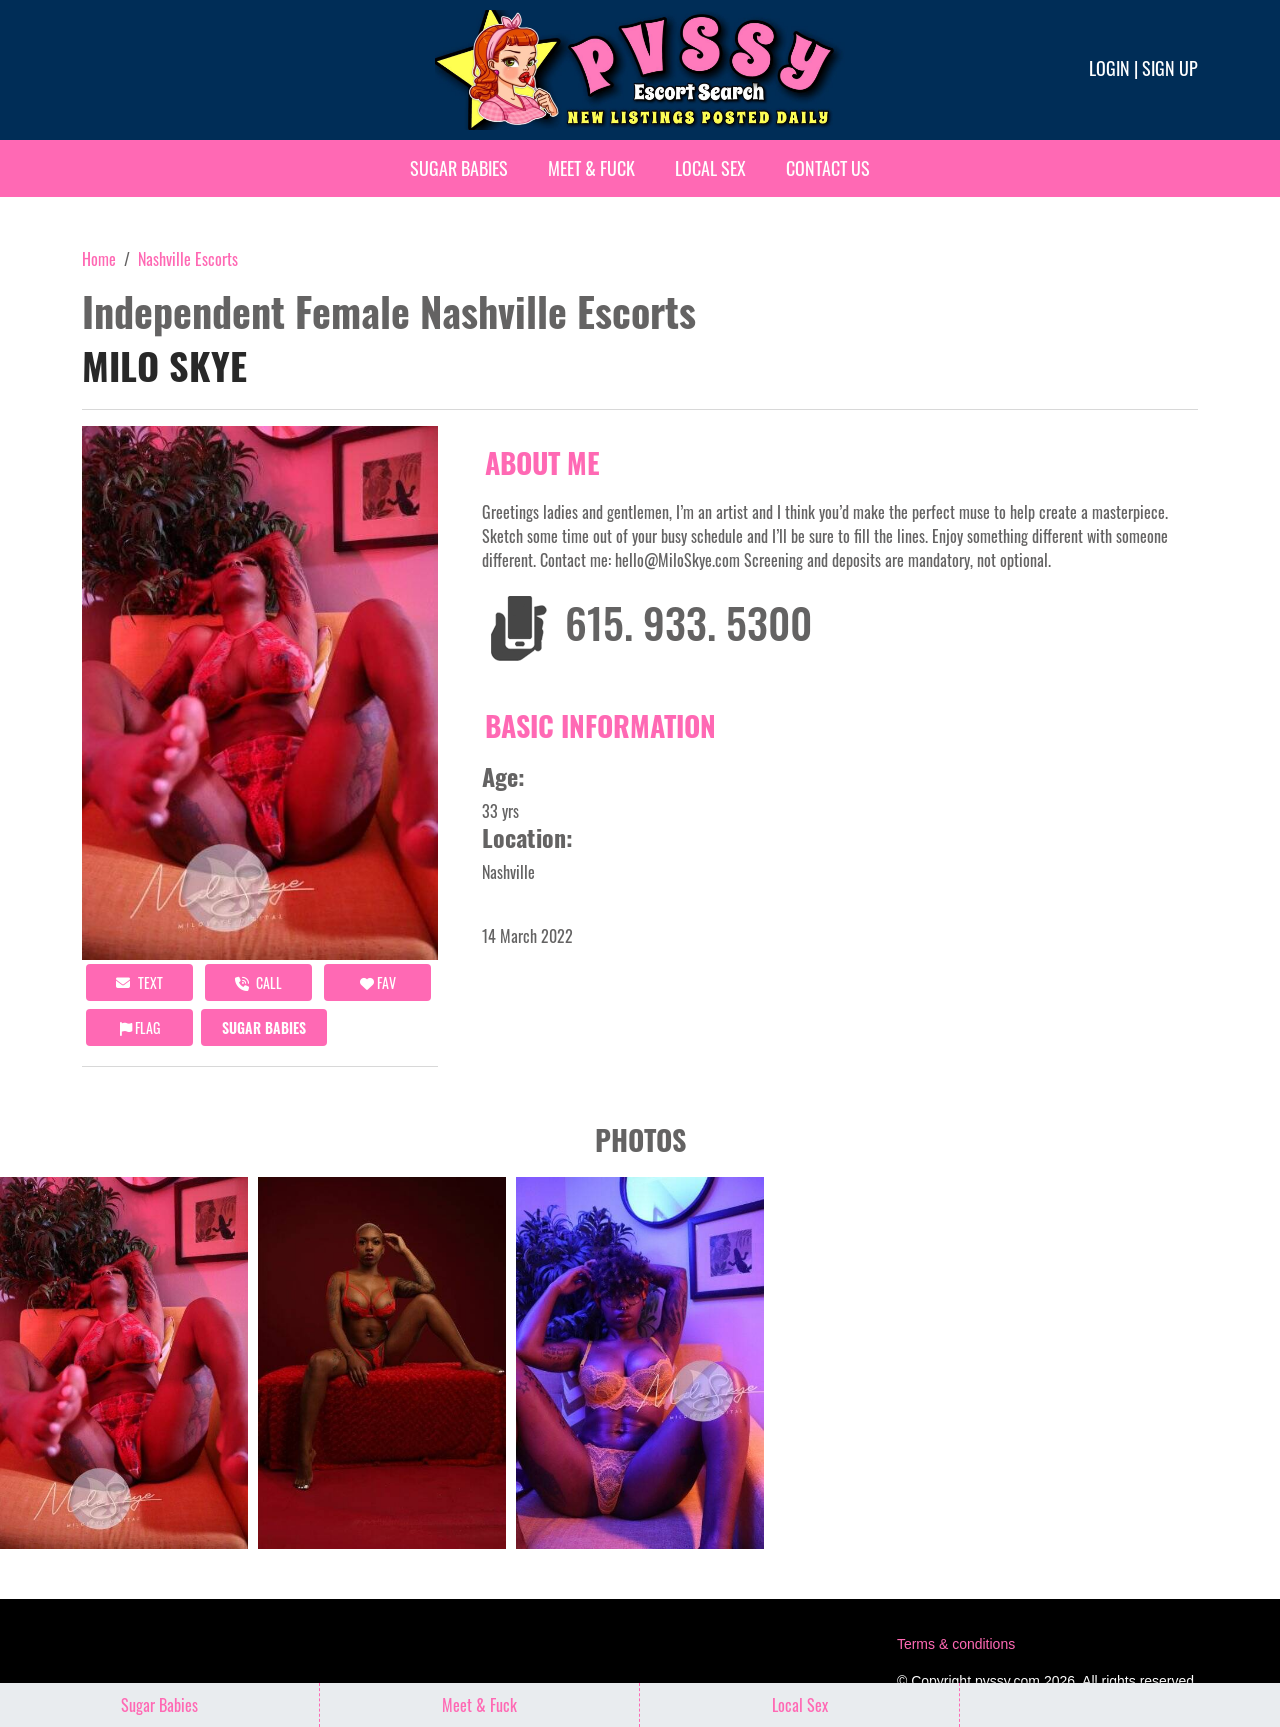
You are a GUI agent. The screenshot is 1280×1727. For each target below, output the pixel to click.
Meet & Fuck (591, 168)
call (258, 982)
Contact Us (828, 168)
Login (1109, 68)
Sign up (1170, 68)
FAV (378, 982)
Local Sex (710, 168)
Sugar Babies (459, 168)
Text (139, 982)
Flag (140, 1027)
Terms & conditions (956, 1644)
